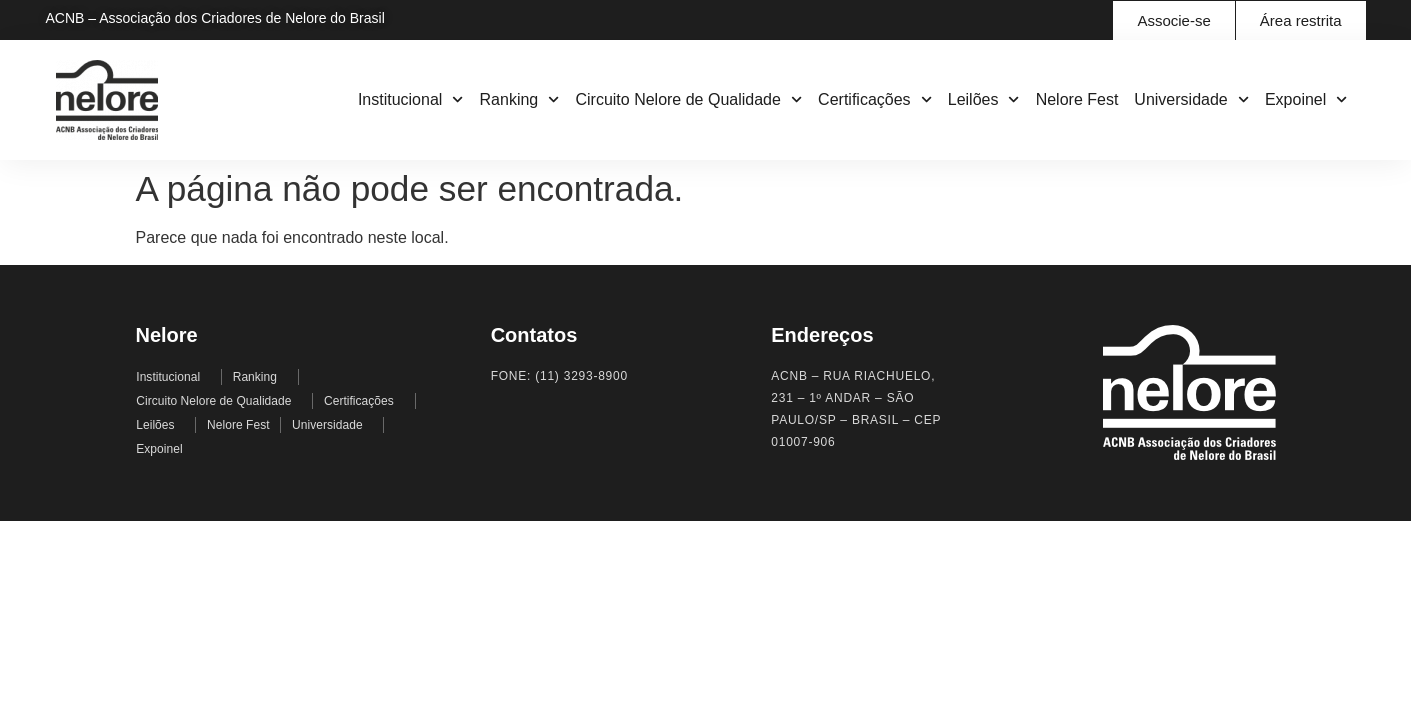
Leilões (984, 99)
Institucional (411, 99)
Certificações (875, 99)
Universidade (1191, 99)
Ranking (520, 99)
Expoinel (1306, 99)
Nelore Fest (1077, 99)
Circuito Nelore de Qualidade (688, 99)
